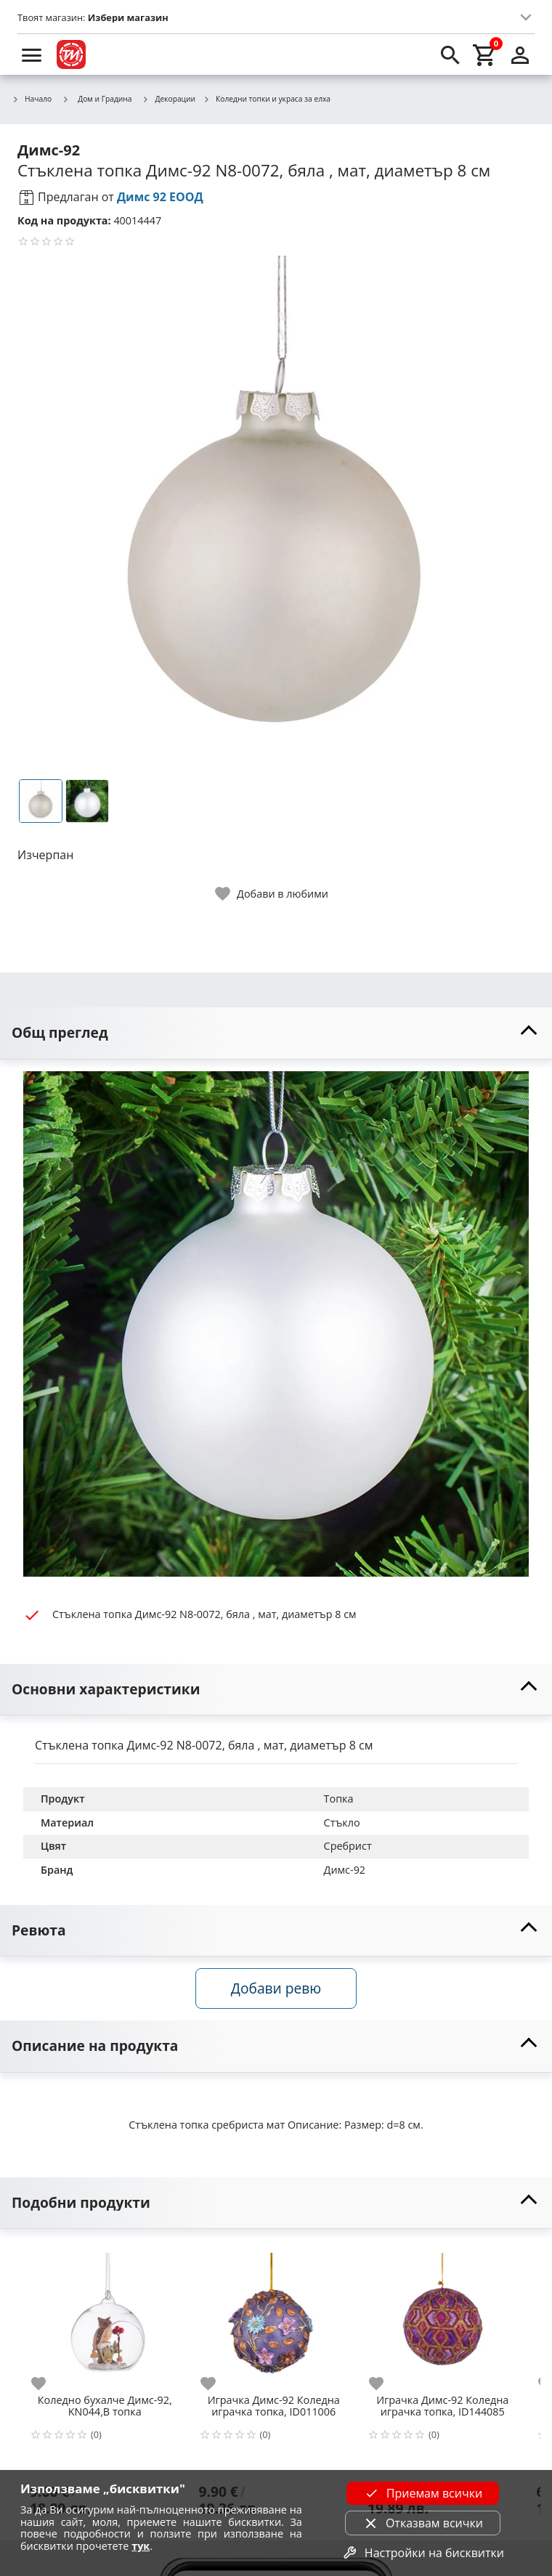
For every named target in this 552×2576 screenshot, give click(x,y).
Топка (339, 1798)
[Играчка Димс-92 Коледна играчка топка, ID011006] (274, 2316)
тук (140, 2546)
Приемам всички (422, 2493)
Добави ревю (276, 1988)
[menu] (31, 54)
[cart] (485, 54)
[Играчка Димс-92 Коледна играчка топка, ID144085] (443, 2316)
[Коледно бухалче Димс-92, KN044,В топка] (105, 2316)
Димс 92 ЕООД (160, 196)
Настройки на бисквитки (422, 2552)
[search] (450, 54)
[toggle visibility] (276, 1033)
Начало (32, 99)
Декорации (169, 99)
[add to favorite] (47, 2383)
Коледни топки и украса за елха (266, 99)
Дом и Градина (96, 99)
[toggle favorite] (272, 894)
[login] (520, 54)
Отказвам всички (422, 2523)
